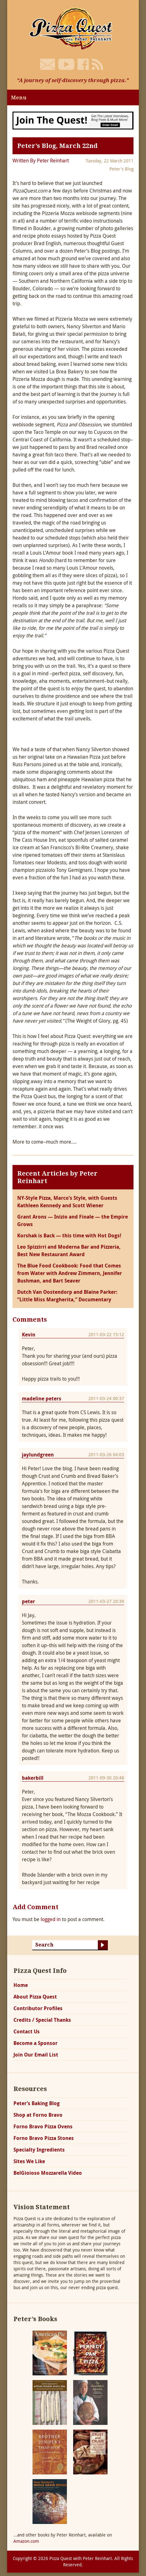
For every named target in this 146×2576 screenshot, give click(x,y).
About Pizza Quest (35, 1996)
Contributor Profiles (38, 2008)
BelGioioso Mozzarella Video (47, 2172)
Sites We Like (29, 2161)
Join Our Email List (35, 2054)
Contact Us (26, 2031)
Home (20, 1985)
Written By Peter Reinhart (41, 160)
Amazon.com (26, 2541)
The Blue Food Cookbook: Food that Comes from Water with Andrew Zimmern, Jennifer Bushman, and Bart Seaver (69, 1273)
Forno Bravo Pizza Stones (43, 2138)
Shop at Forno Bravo (38, 2114)
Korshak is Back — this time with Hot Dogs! (69, 1235)
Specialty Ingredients (39, 2149)
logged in (51, 1919)
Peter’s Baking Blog (36, 2103)
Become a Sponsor (35, 2043)
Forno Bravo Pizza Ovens (43, 2126)
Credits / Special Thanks (42, 2019)
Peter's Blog (121, 169)
